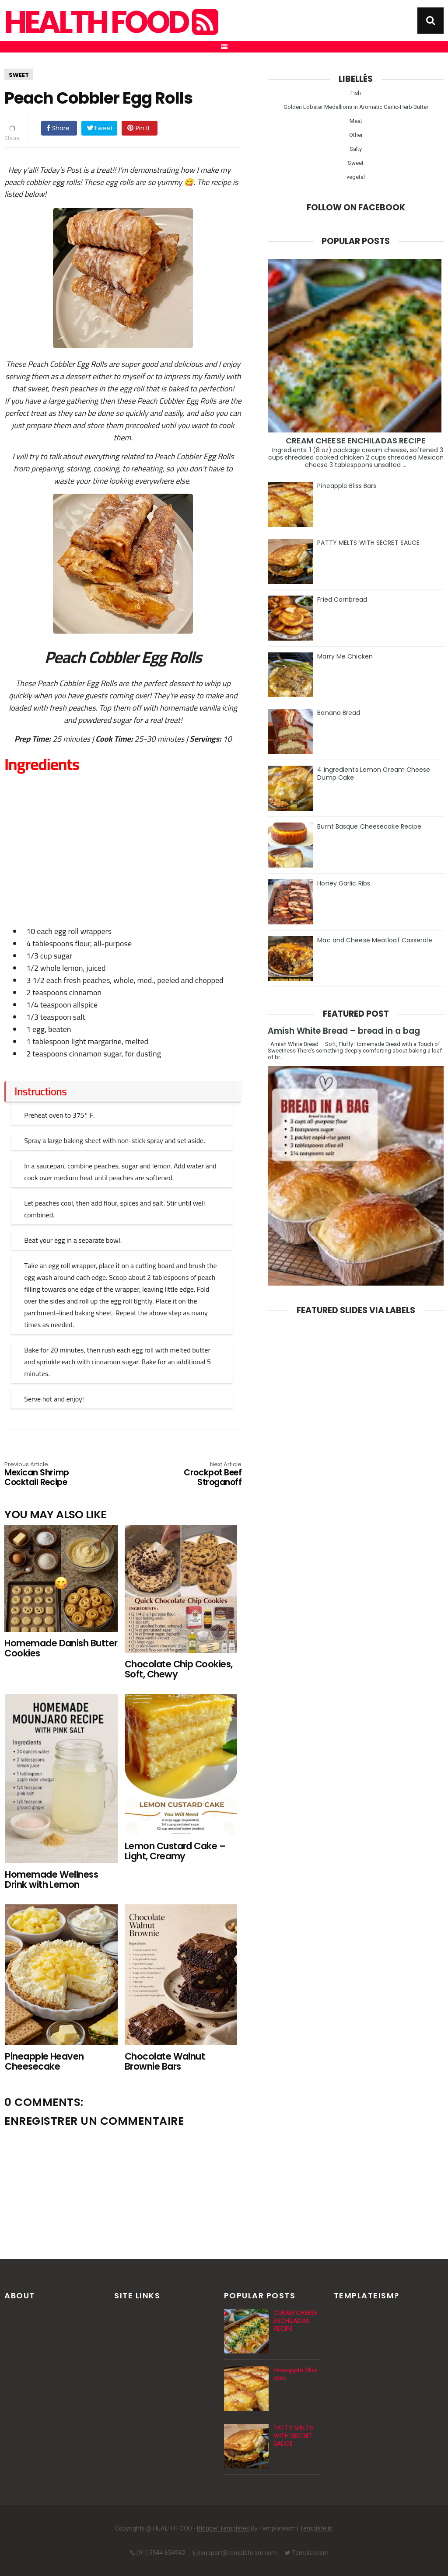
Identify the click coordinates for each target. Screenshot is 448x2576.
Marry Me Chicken (345, 656)
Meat (356, 121)
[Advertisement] (127, 835)
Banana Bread (338, 712)
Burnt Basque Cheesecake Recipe (369, 826)
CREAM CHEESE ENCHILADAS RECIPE (356, 440)
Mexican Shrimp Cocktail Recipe (51, 1474)
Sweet (19, 75)
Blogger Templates (223, 2528)
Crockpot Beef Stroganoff (194, 1474)
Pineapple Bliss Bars (346, 485)
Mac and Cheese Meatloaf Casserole (374, 940)
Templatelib (316, 2528)
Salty (356, 149)
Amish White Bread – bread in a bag (344, 1031)
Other (356, 135)
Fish (355, 93)
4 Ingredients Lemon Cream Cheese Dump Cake (373, 773)
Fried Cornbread (342, 599)
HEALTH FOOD (110, 22)
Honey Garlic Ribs (343, 883)
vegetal (355, 177)
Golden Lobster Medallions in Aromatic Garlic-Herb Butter (356, 107)
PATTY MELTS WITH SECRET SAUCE (368, 542)
